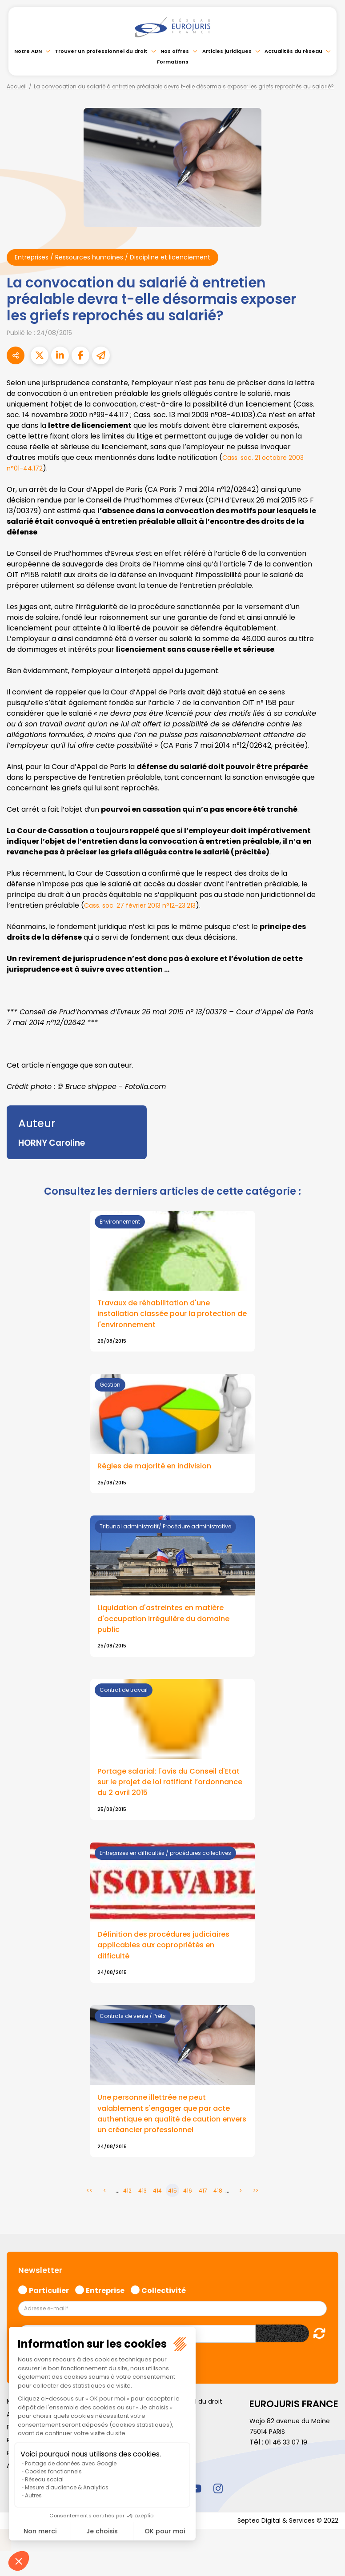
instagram (218, 2502)
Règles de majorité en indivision (159, 1470)
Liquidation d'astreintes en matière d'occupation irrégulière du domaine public (169, 1624)
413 (142, 2204)
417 (203, 2204)
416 (187, 2204)
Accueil (17, 86)
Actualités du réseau (293, 51)
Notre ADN (28, 51)
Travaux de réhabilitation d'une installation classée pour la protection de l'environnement (158, 1316)
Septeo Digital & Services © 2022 (281, 2535)
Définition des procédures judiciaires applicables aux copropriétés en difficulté (169, 1955)
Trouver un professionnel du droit (101, 51)
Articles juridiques (227, 51)
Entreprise (105, 2304)
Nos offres (174, 51)
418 (217, 2204)
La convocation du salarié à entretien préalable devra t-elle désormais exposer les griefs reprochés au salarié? (184, 86)
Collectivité (163, 2304)
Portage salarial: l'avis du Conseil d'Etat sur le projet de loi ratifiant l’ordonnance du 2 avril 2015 (162, 1789)
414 (157, 2204)
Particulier (49, 2304)
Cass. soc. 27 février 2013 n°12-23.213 (146, 906)
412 (127, 2204)
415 (172, 2204)
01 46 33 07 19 (288, 2456)
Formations (173, 61)
